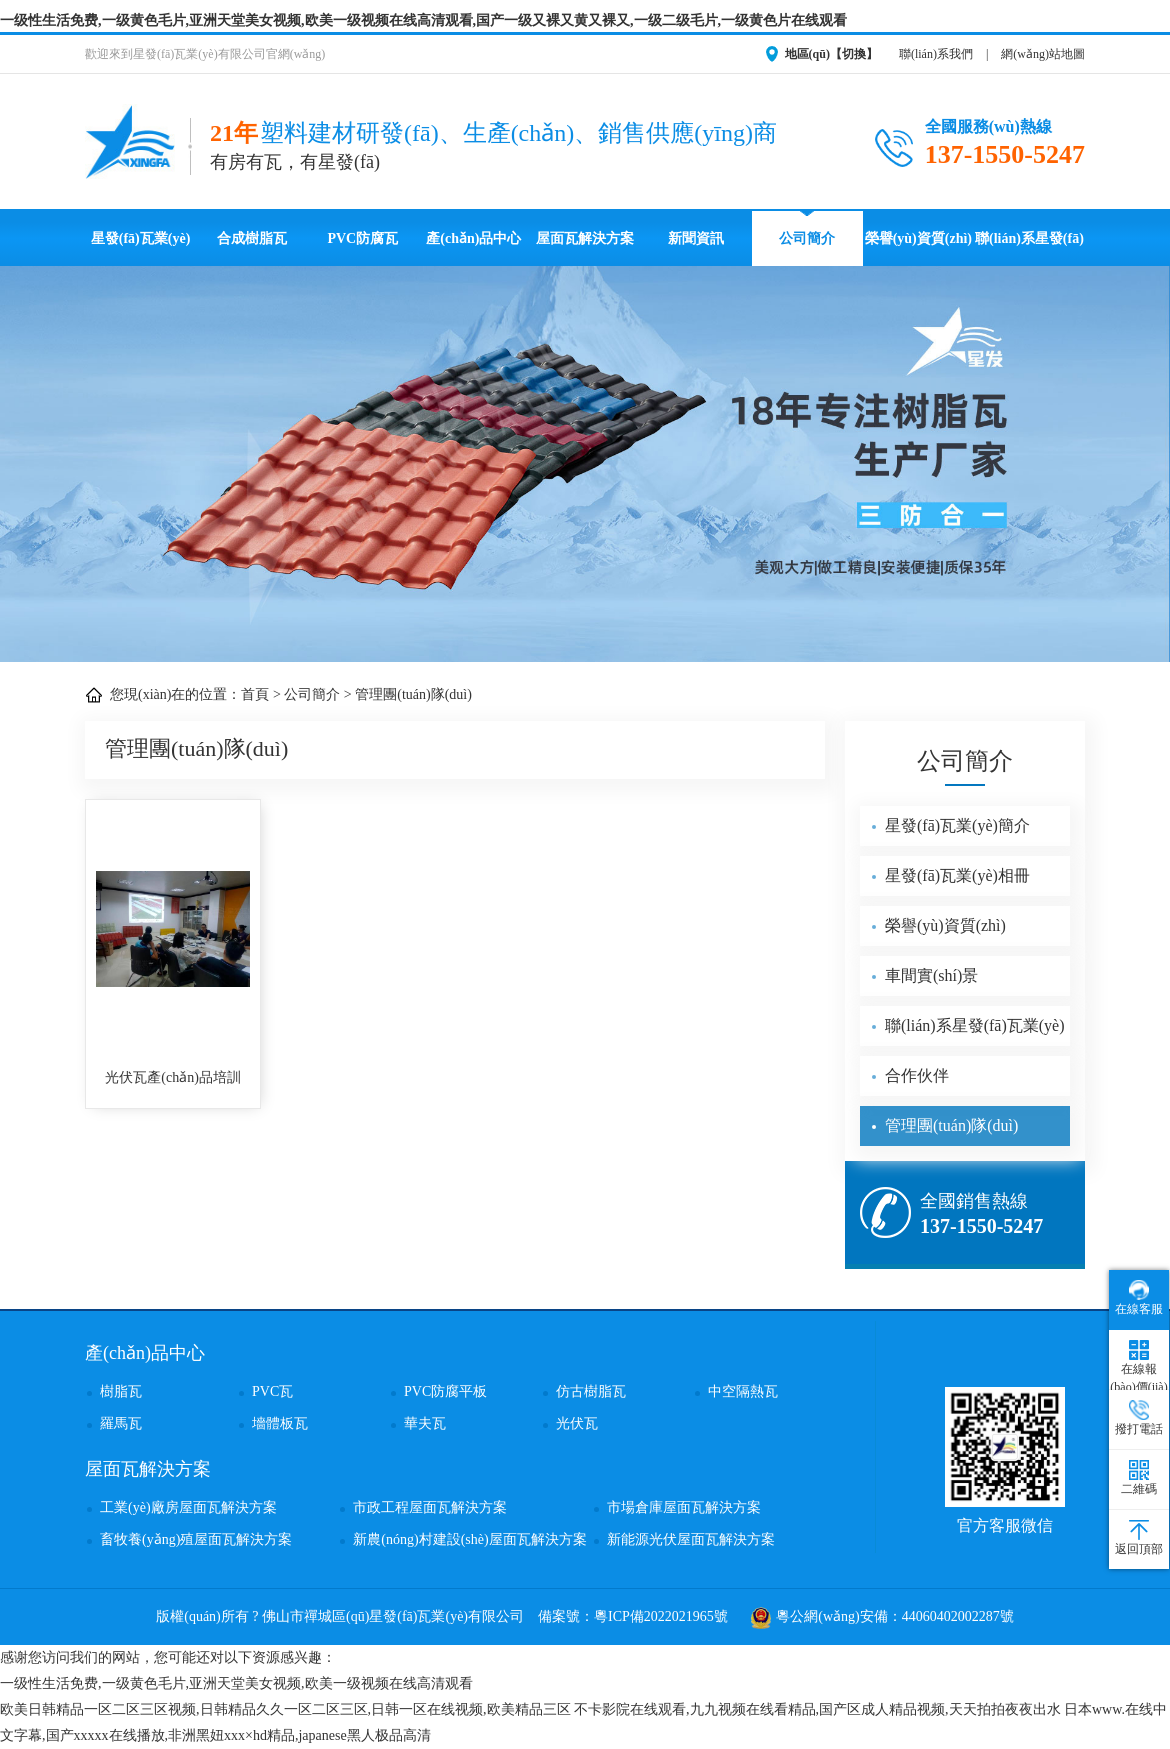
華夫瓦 (425, 1423)
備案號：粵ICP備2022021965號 (633, 1616)
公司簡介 (807, 238)
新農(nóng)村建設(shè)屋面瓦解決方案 (469, 1539)
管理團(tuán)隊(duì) (413, 694)
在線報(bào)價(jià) (1138, 1367)
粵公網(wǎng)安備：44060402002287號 (882, 1616)
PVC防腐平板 (445, 1391)
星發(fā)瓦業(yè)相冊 (957, 875)
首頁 (255, 694)
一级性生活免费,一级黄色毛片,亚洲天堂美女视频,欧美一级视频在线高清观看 (236, 1683)
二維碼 (1139, 1478)
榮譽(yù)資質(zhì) (918, 238)
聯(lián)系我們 (936, 54)
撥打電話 (1139, 1418)
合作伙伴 (917, 1075)
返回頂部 (1139, 1538)
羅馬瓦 (121, 1423)
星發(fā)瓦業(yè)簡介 (957, 825)
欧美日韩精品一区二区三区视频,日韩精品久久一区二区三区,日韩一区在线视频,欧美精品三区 (285, 1709)
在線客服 (1139, 1298)
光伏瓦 (577, 1423)
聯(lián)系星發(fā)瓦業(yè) (1029, 248)
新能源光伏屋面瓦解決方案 (691, 1539)
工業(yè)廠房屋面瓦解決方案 (188, 1507)
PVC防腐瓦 (362, 238)
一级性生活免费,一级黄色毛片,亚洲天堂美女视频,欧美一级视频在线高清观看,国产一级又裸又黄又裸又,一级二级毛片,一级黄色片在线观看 (423, 20)
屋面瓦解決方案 (585, 238)
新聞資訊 (696, 238)
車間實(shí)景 (931, 975)
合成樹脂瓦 (252, 238)
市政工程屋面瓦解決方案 (430, 1507)
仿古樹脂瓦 (591, 1391)
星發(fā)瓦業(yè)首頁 (141, 248)
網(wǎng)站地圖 (1043, 54)
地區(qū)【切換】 (831, 54)
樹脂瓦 (121, 1391)
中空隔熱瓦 (743, 1391)
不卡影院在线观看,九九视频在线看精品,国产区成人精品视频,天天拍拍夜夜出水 (817, 1709)
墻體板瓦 (280, 1423)
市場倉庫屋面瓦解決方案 (684, 1507)
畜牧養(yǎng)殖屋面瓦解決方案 (196, 1539)
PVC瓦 (272, 1391)
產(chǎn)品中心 (473, 238)
